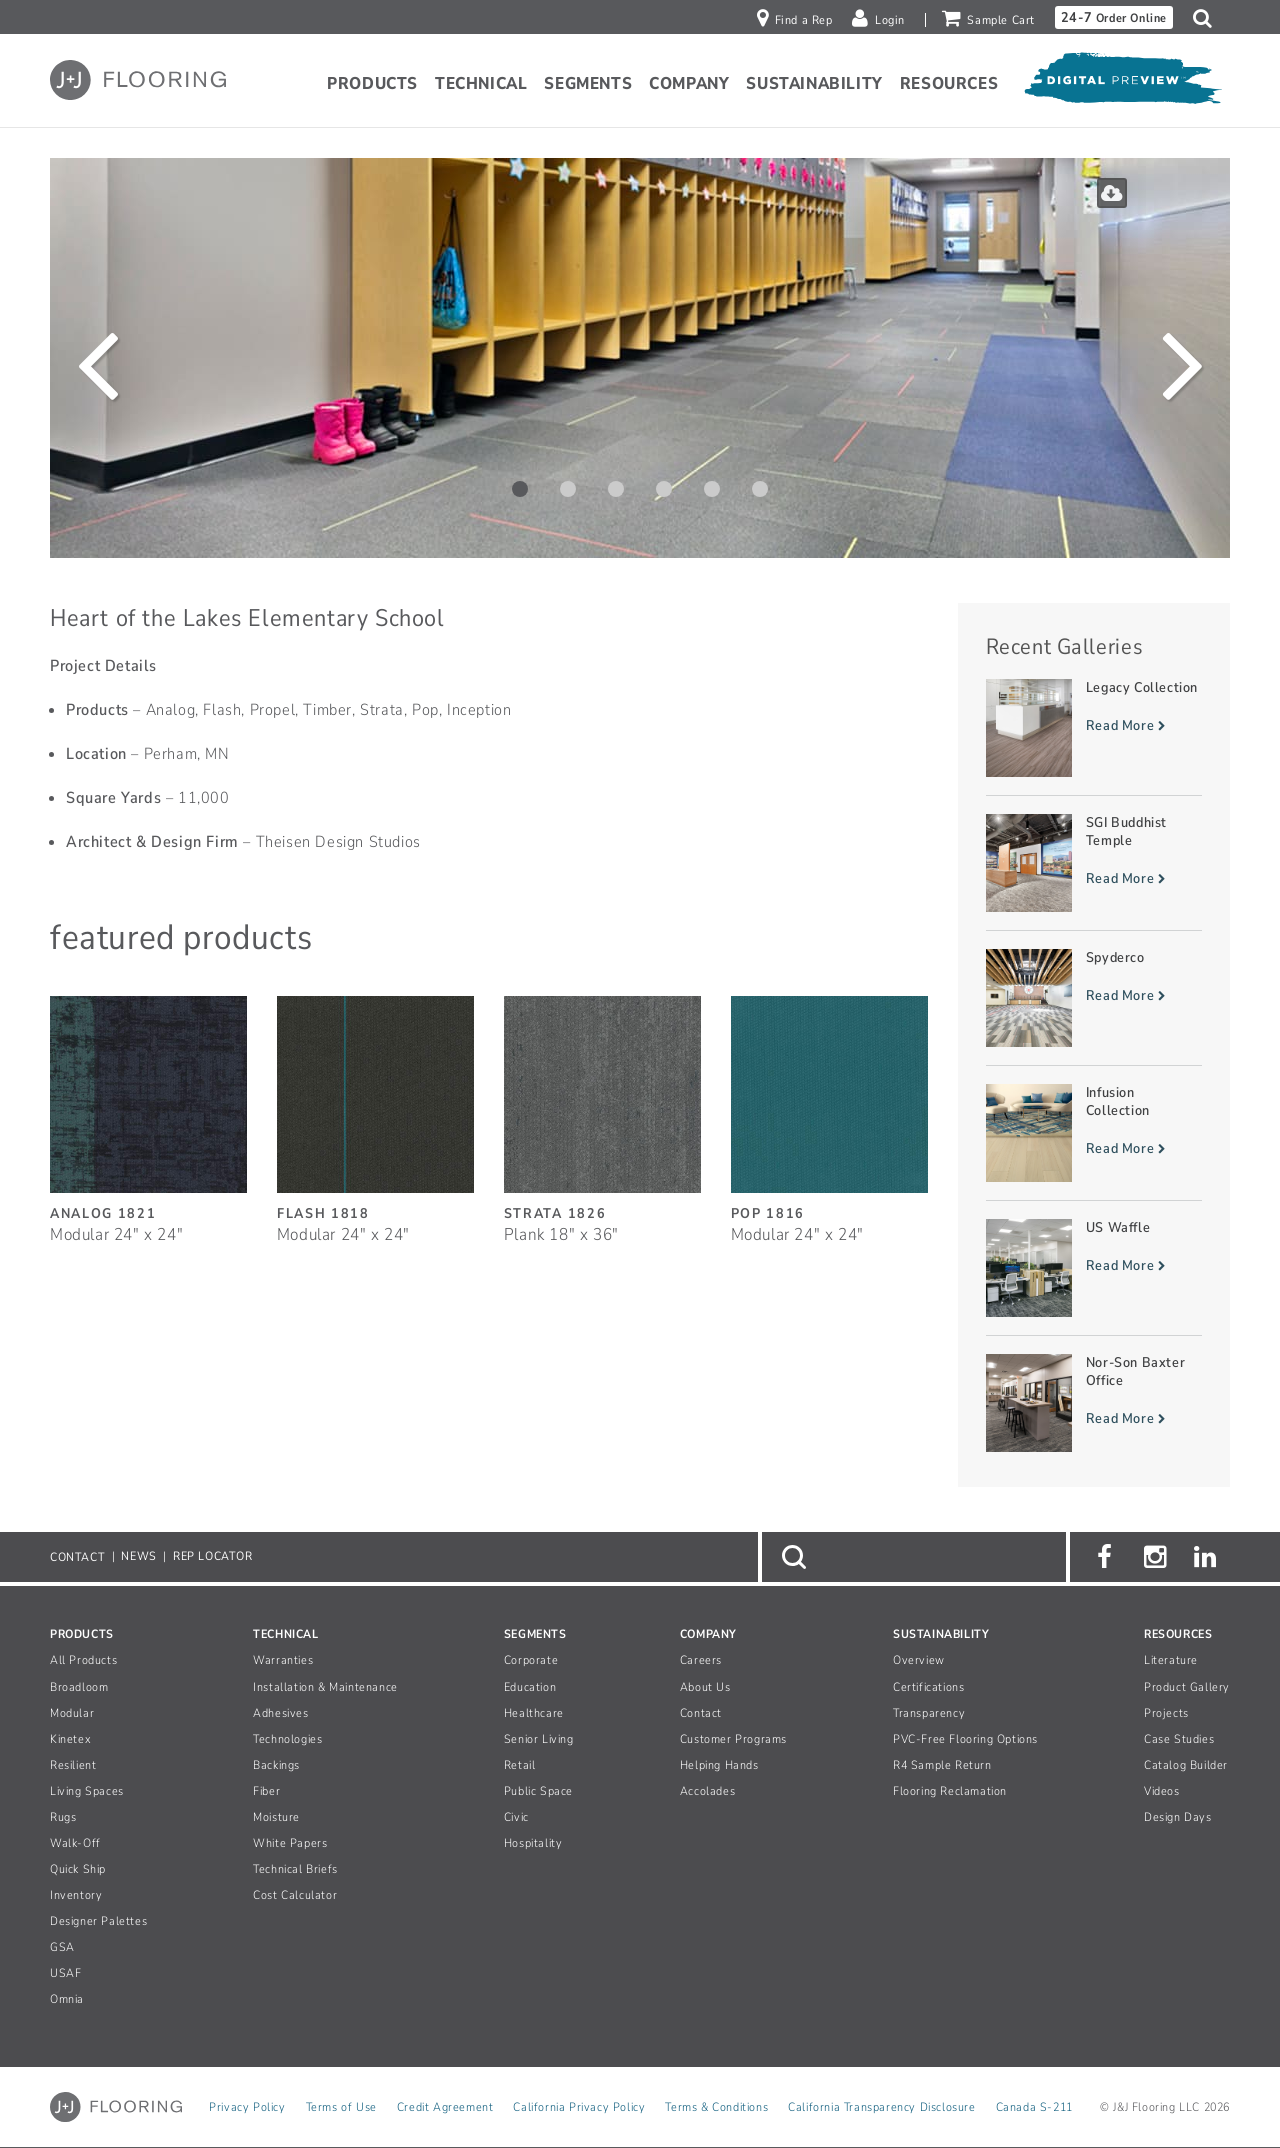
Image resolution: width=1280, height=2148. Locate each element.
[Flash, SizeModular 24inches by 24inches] (375, 1109)
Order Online (1114, 17)
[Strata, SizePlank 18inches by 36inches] (602, 1109)
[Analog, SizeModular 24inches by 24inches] (148, 1109)
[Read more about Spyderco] (1094, 998)
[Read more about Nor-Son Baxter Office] (1094, 1403)
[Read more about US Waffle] (1094, 1268)
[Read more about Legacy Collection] (1094, 728)
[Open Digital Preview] (1122, 83)
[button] (1207, 18)
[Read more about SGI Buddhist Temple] (1094, 863)
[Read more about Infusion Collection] (1094, 1133)
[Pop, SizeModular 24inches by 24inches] (829, 1109)
